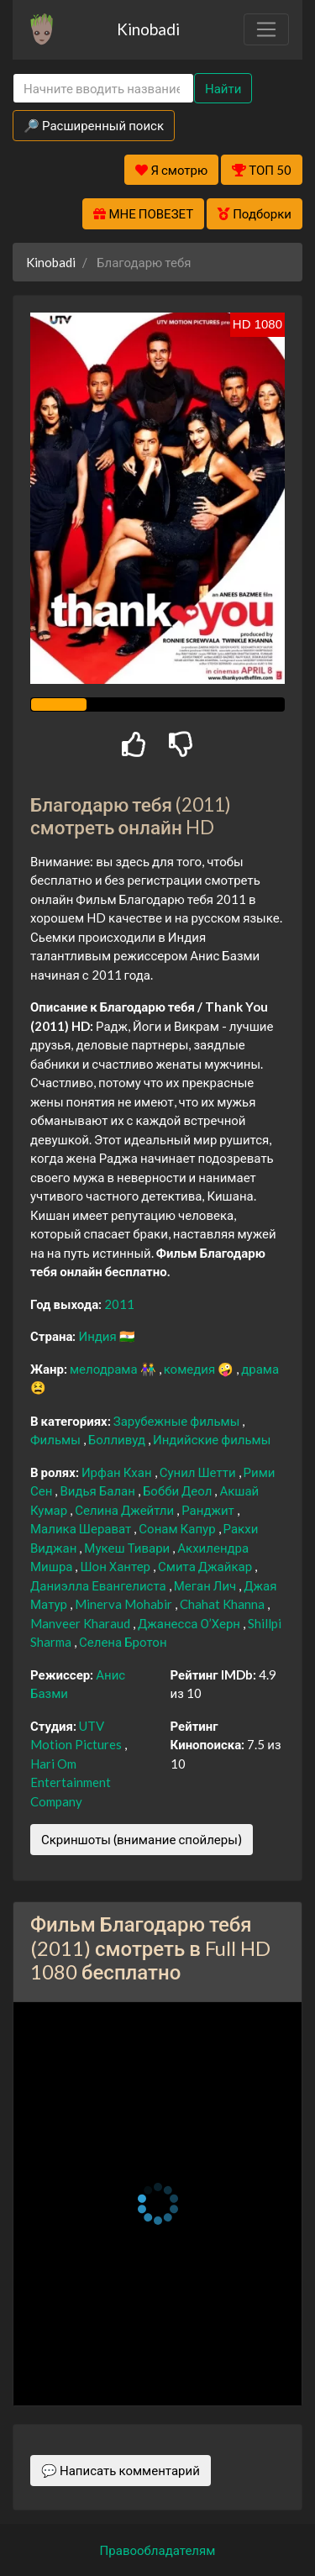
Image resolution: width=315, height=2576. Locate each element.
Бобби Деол (178, 1490)
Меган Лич (206, 1585)
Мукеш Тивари (128, 1547)
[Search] (103, 88)
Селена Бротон (123, 1641)
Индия (98, 1335)
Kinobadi (148, 29)
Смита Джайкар (206, 1566)
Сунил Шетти (199, 1472)
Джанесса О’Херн (190, 1623)
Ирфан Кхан (118, 1472)
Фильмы (56, 1439)
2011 (119, 1304)
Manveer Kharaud (81, 1623)
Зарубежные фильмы (178, 1420)
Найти (223, 88)
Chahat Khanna (223, 1603)
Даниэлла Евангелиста (99, 1585)
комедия (191, 1368)
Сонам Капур (178, 1528)
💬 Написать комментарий (120, 2470)
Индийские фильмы (211, 1439)
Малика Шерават (82, 1528)
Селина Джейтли (125, 1509)
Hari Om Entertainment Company (70, 1782)
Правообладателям (158, 2550)
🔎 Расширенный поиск (94, 125)
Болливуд (118, 1439)
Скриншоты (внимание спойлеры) (141, 1839)
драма (260, 1368)
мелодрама (105, 1368)
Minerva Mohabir (125, 1603)
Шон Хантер (116, 1566)
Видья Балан (99, 1490)
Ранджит (209, 1509)
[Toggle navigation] (266, 29)
